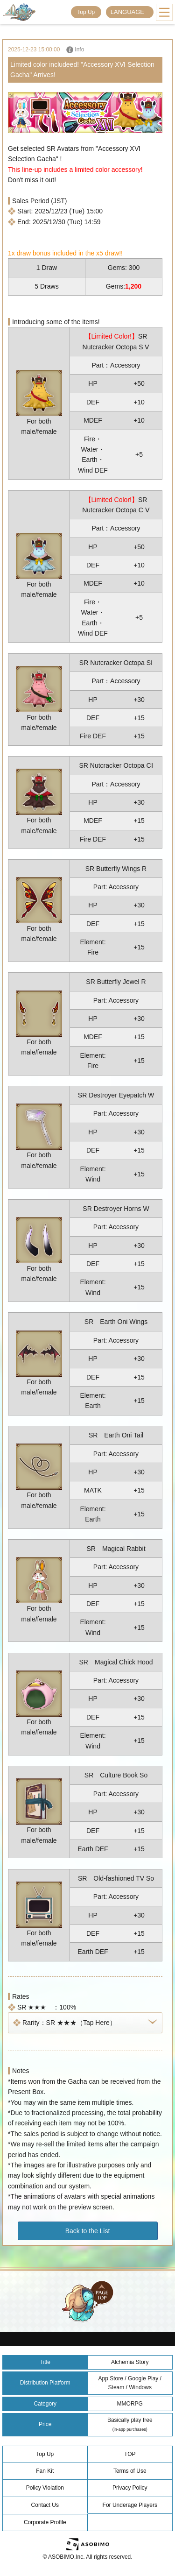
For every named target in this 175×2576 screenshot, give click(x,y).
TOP (129, 2454)
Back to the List (87, 2231)
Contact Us (45, 2505)
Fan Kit (45, 2471)
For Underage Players (130, 2505)
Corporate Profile (45, 2522)
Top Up (86, 12)
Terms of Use (130, 2471)
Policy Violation (45, 2487)
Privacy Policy (129, 2487)
